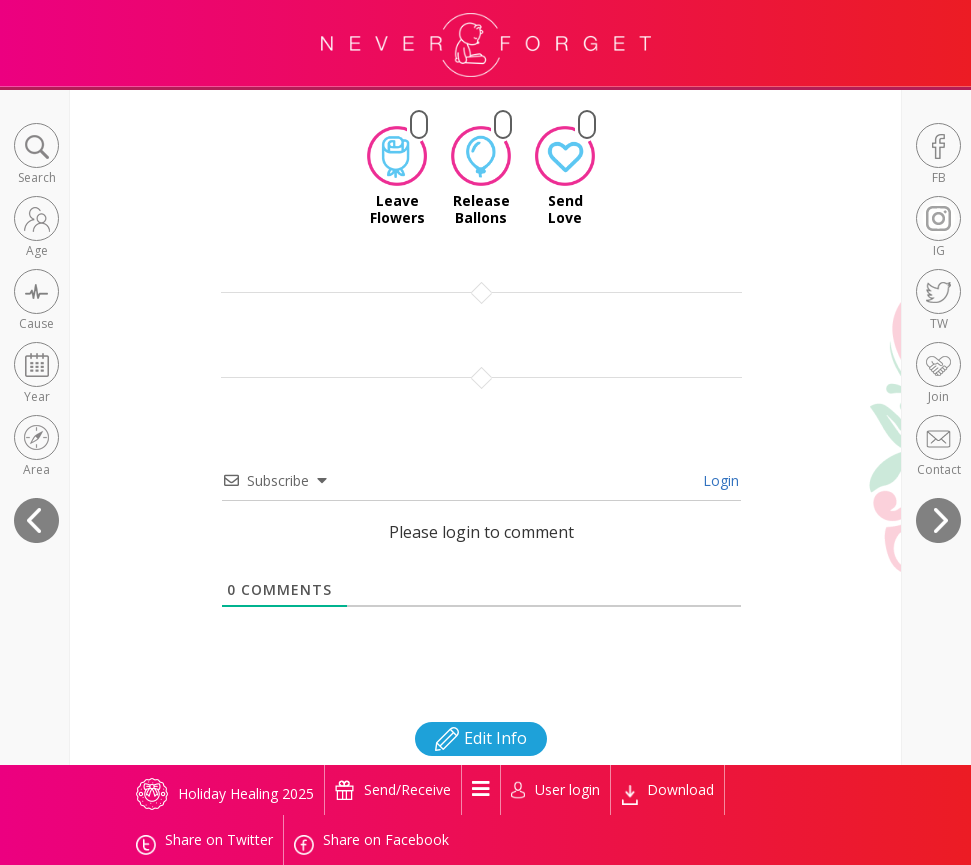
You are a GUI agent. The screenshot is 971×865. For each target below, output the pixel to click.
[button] (36, 155)
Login (719, 472)
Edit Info (481, 730)
